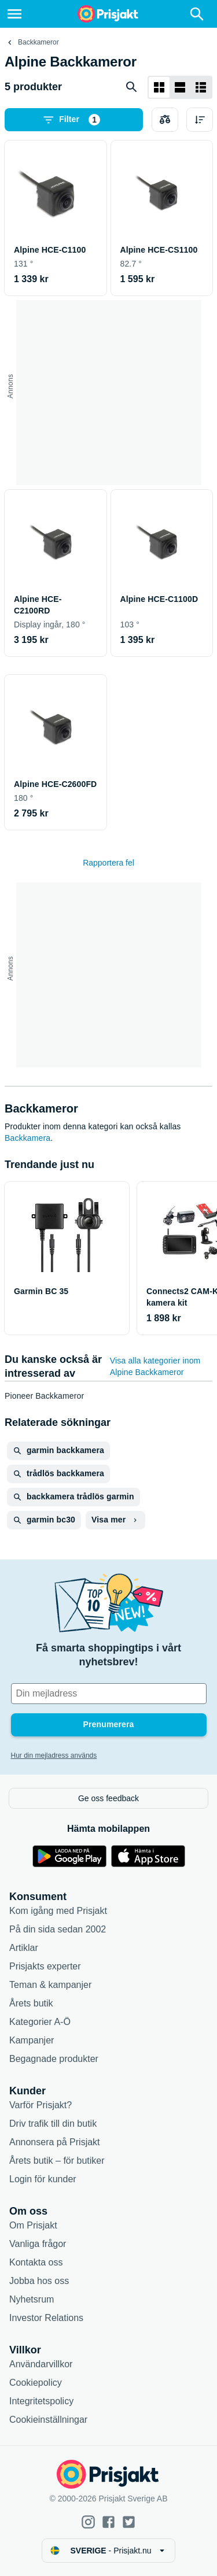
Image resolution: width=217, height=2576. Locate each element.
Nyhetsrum (31, 2299)
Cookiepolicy (35, 2382)
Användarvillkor (40, 2364)
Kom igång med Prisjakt (58, 1911)
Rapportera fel (108, 862)
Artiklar (23, 1948)
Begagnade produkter (53, 2059)
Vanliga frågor (37, 2244)
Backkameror (38, 42)
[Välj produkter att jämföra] (165, 119)
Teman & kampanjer (50, 1985)
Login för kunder (42, 2179)
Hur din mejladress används (54, 1755)
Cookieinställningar (48, 2420)
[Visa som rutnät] (159, 87)
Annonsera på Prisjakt (54, 2142)
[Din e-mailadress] (109, 1693)
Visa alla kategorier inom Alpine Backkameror (155, 1366)
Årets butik (31, 2003)
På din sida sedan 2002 (57, 1929)
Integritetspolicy (41, 2401)
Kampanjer (31, 2040)
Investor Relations (46, 2318)
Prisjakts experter (45, 1966)
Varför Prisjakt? (40, 2105)
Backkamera (27, 1138)
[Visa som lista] (180, 87)
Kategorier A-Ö (40, 2022)
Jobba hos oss (39, 2281)
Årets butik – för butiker (57, 2160)
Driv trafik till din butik (53, 2123)
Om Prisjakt (33, 2225)
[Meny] (14, 14)
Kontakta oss (36, 2262)
